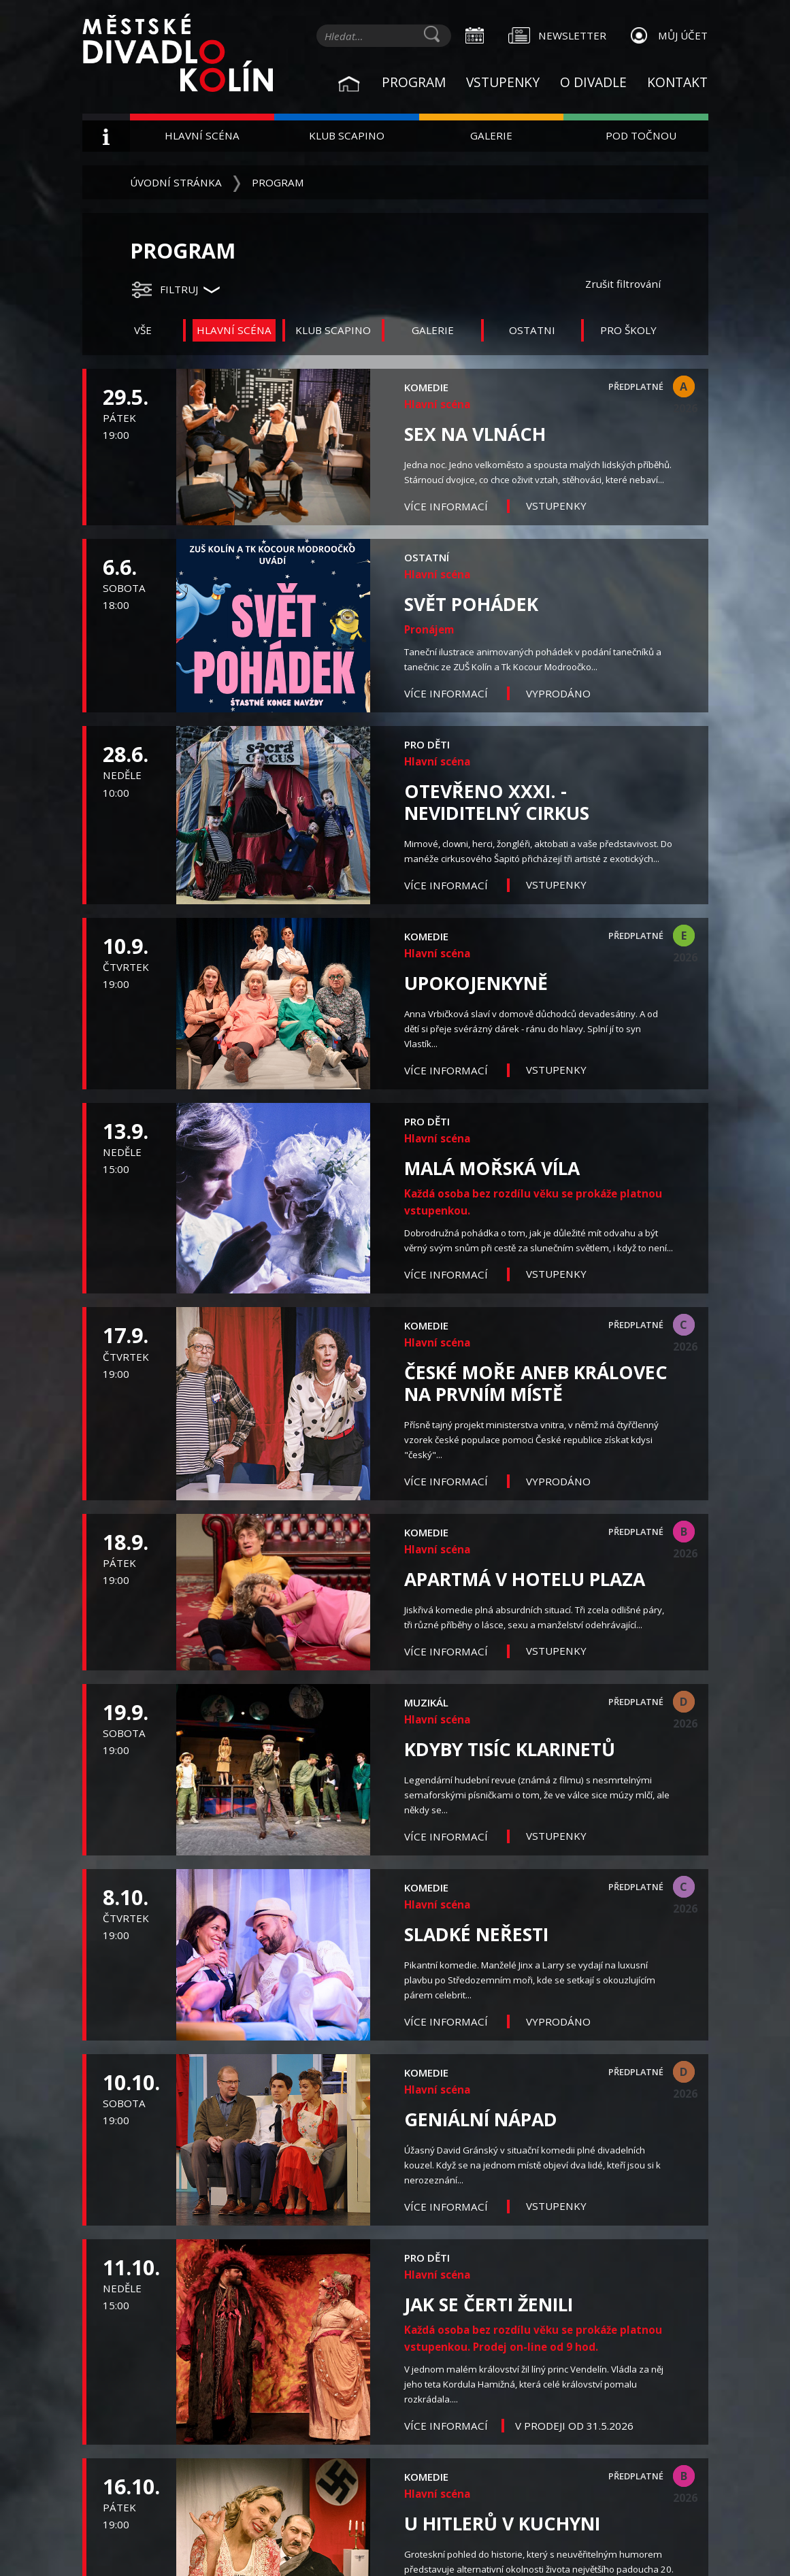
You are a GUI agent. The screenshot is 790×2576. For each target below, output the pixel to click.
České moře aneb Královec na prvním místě (536, 1383)
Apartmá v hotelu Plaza (524, 1579)
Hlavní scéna (202, 135)
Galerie (491, 135)
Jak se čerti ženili (488, 2304)
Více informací (447, 506)
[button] (175, 289)
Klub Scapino (346, 135)
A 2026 (684, 388)
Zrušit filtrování (623, 284)
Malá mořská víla (492, 1168)
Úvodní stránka (176, 182)
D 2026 (684, 1703)
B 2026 (684, 1533)
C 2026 (684, 1326)
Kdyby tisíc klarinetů (509, 1749)
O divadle (593, 82)
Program (414, 82)
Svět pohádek (471, 604)
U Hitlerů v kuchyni (502, 2523)
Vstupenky (503, 82)
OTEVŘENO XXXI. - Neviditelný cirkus (496, 802)
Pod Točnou (641, 135)
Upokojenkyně (476, 983)
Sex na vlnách (475, 434)
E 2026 (684, 937)
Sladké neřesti (476, 1934)
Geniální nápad (480, 2119)
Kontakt (677, 82)
